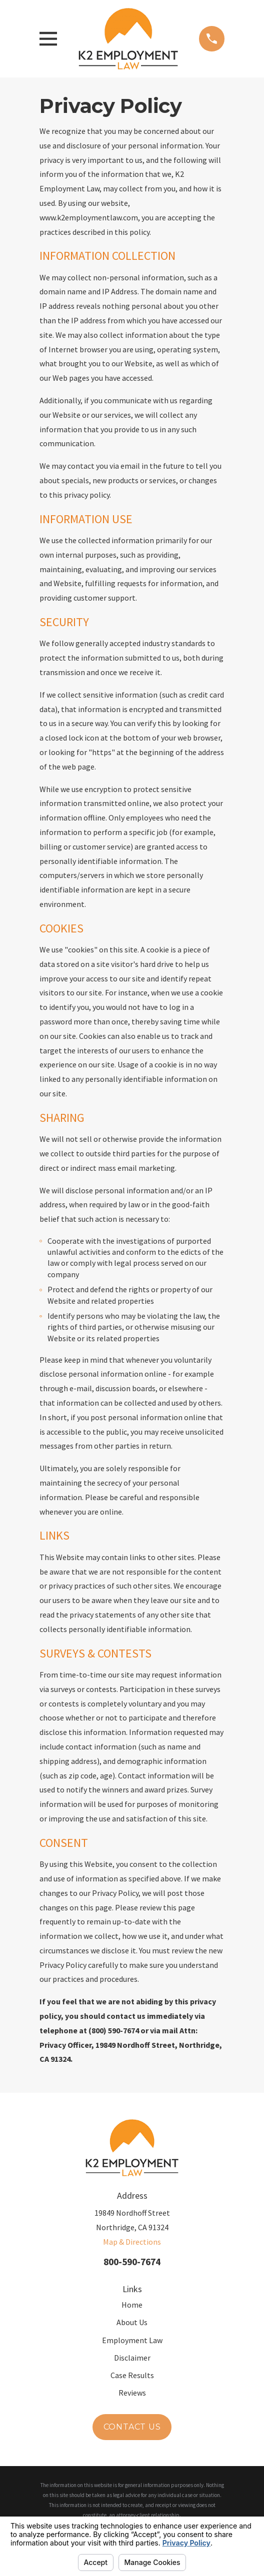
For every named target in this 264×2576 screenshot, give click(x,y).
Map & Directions (132, 2242)
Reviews (132, 2393)
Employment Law (132, 2340)
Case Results (132, 2375)
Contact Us (132, 2427)
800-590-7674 (132, 2262)
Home (132, 2305)
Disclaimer (132, 2358)
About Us (132, 2322)
